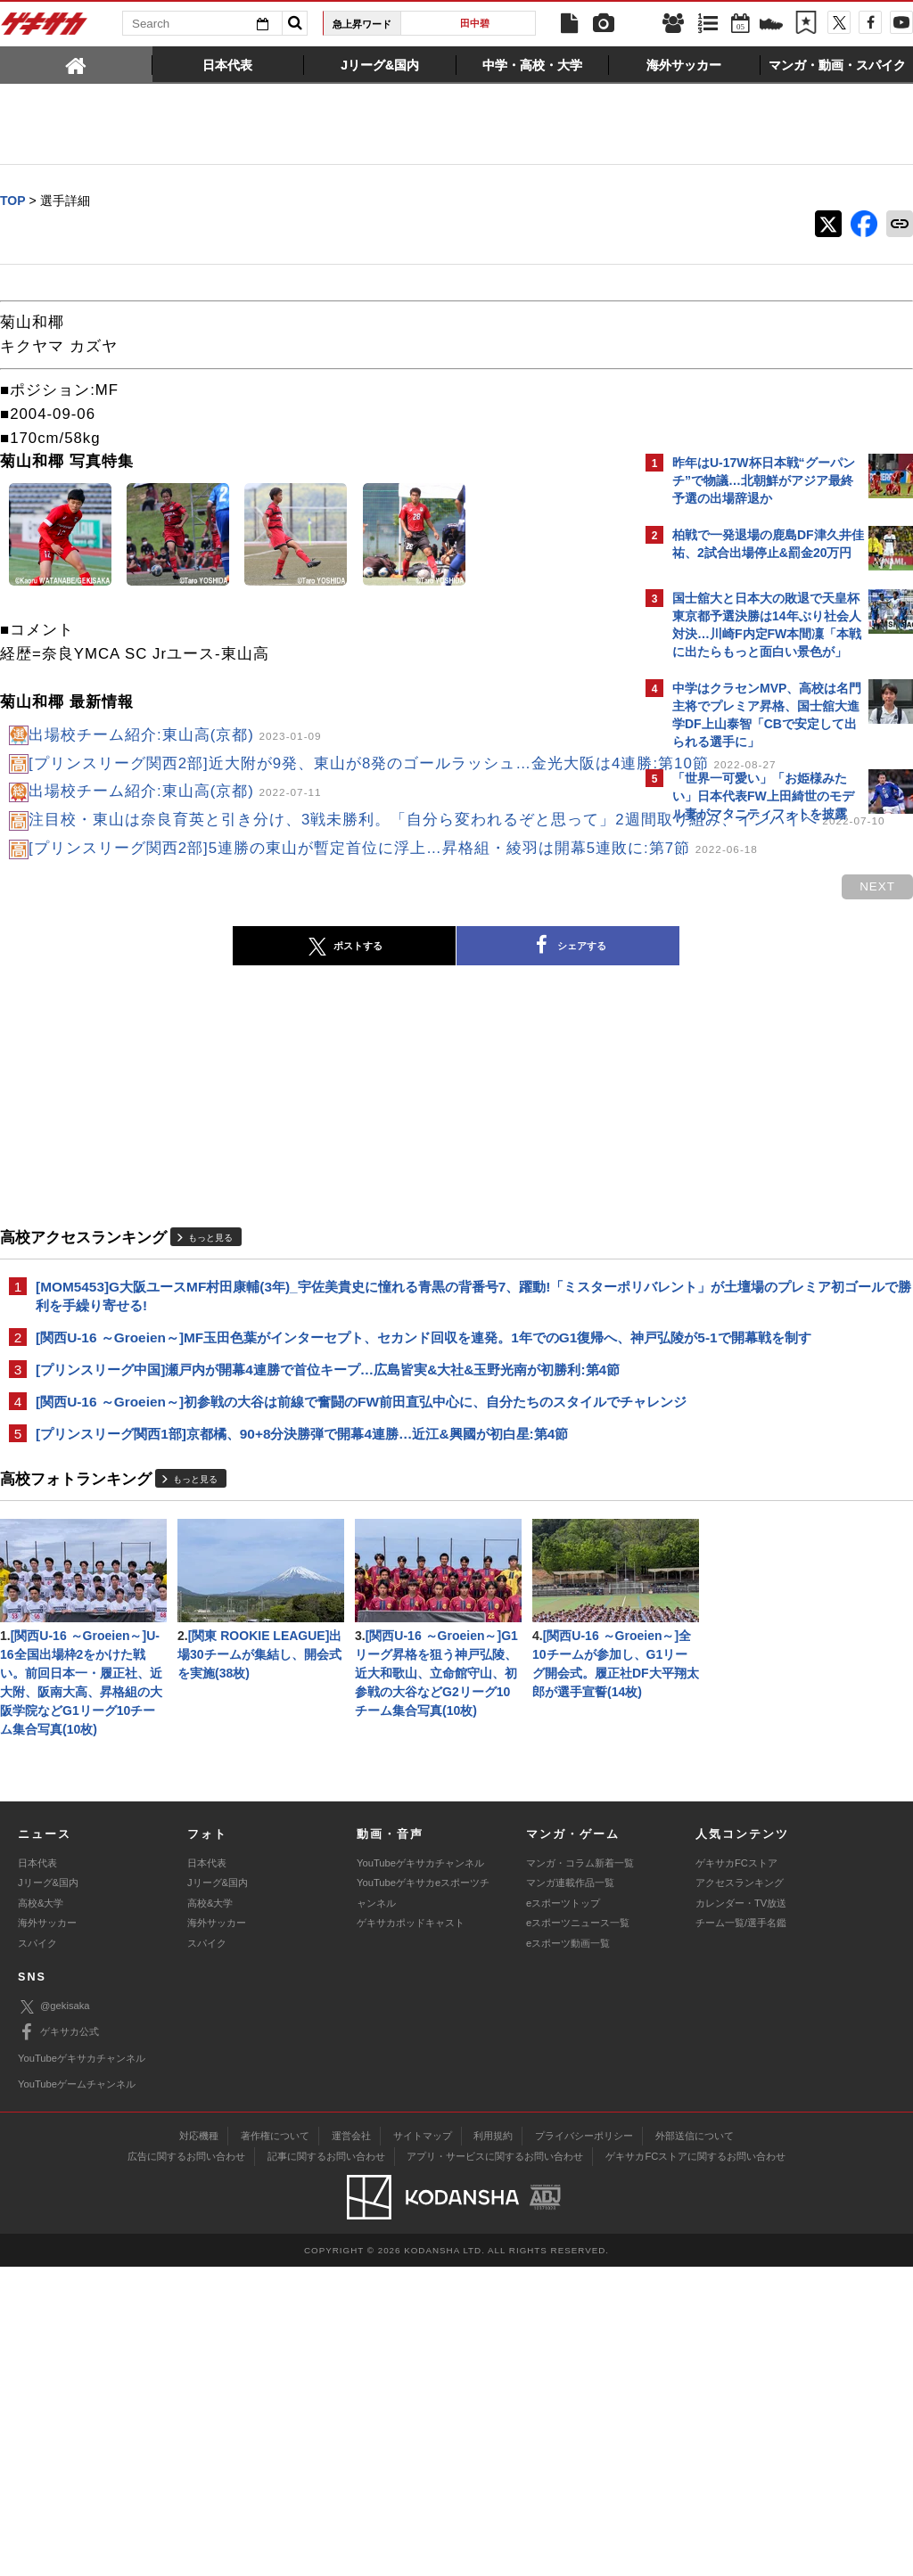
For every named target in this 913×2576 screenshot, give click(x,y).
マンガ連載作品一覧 (570, 2191)
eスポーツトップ (563, 2212)
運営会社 (351, 2444)
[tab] (76, 64)
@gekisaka (54, 2315)
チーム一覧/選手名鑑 (740, 2232)
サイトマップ (422, 2444)
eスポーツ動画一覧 (568, 2251)
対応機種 (198, 2444)
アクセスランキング (739, 2191)
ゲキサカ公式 (58, 2341)
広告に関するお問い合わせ (186, 2464)
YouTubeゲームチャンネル (77, 2393)
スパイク (37, 2251)
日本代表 (37, 2172)
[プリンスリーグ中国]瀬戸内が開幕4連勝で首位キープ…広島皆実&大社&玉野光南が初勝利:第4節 (317, 1473)
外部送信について (694, 2444)
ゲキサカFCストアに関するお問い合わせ (695, 2464)
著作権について (275, 2444)
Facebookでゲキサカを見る (746, 1138)
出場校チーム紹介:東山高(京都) (175, 735)
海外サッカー (47, 2232)
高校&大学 (40, 2212)
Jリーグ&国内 (48, 2191)
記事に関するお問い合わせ (326, 2464)
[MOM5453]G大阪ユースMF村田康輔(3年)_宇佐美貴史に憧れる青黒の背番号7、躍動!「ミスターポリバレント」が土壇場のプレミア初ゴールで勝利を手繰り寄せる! (313, 1368)
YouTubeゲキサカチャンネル (420, 2172)
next (565, 959)
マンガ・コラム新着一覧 (580, 2172)
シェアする (412, 1019)
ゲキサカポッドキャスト (411, 2232)
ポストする (188, 1019)
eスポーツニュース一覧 (577, 2232)
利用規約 (493, 2444)
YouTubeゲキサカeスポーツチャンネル (423, 2201)
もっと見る (210, 1310)
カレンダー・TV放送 (740, 2212)
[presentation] (76, 64)
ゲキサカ (44, 28)
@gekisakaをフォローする (744, 1101)
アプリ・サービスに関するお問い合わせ (495, 2464)
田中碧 (474, 23)
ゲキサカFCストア (736, 2172)
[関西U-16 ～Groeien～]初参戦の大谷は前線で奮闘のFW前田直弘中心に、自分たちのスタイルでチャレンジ (314, 1526)
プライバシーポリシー (584, 2444)
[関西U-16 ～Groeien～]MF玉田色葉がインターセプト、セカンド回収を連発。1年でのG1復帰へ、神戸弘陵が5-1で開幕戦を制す (313, 1421)
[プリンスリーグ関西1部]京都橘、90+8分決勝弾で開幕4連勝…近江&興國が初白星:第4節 (302, 1569)
